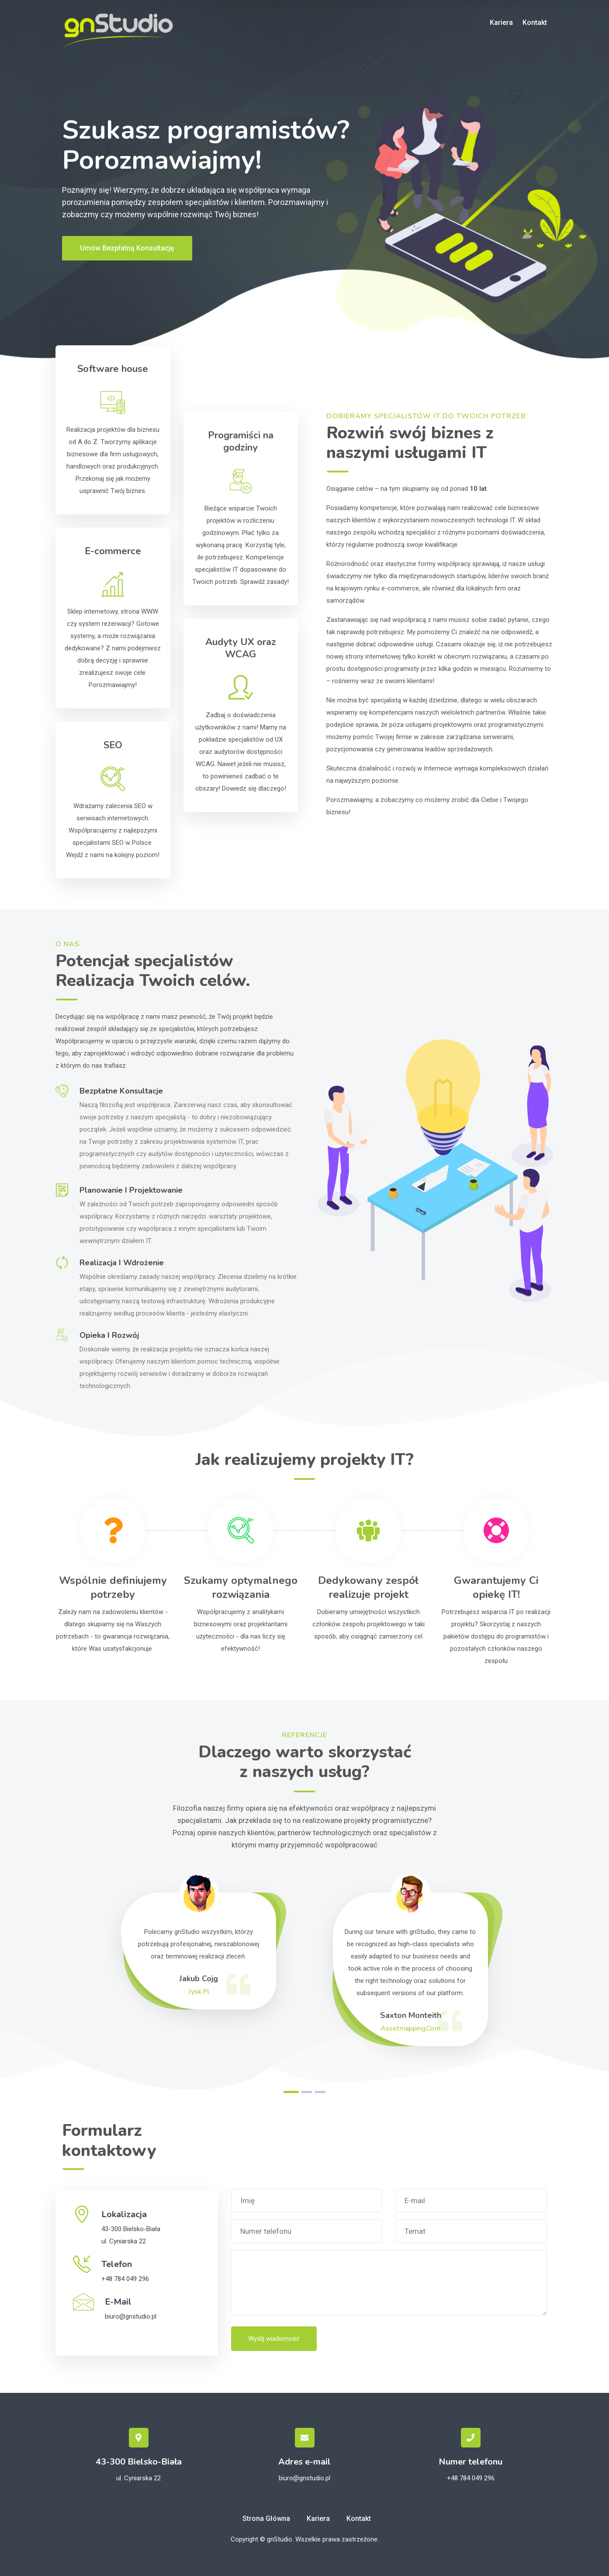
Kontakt (534, 22)
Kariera (501, 22)
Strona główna (266, 2518)
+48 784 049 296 (125, 2279)
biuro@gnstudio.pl (130, 2316)
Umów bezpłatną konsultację (127, 248)
